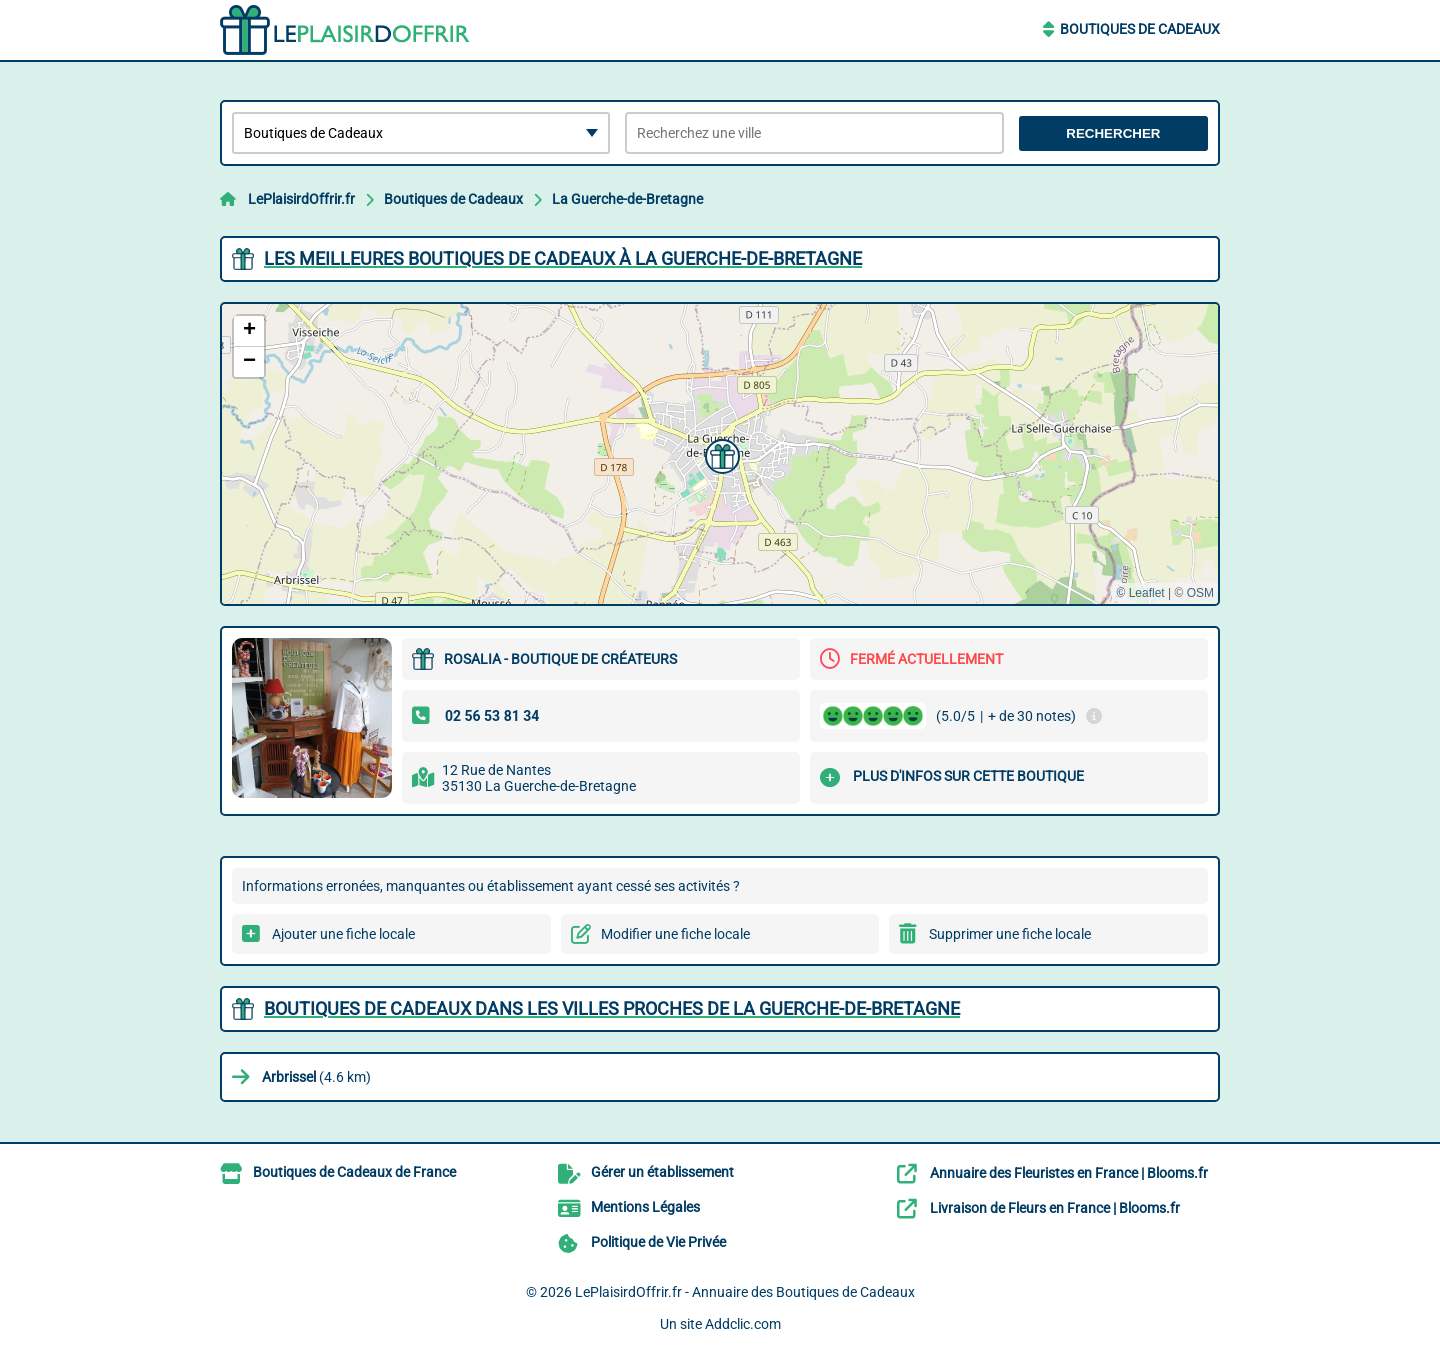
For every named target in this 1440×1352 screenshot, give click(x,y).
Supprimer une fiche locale (1010, 934)
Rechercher (1113, 133)
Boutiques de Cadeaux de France (354, 1172)
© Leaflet (1140, 593)
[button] (720, 454)
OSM (1200, 593)
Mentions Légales (645, 1207)
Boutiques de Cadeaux (1140, 29)
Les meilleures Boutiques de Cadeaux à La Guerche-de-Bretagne (563, 258)
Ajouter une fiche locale (343, 934)
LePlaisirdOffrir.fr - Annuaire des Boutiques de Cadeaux (745, 1292)
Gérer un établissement (662, 1172)
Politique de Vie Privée (658, 1242)
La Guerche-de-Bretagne (627, 199)
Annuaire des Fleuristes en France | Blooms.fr (1069, 1173)
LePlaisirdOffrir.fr (301, 199)
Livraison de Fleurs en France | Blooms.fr (1055, 1208)
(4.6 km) (316, 1077)
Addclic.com (743, 1324)
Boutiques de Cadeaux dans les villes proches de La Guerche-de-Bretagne (612, 1008)
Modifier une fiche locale (675, 934)
